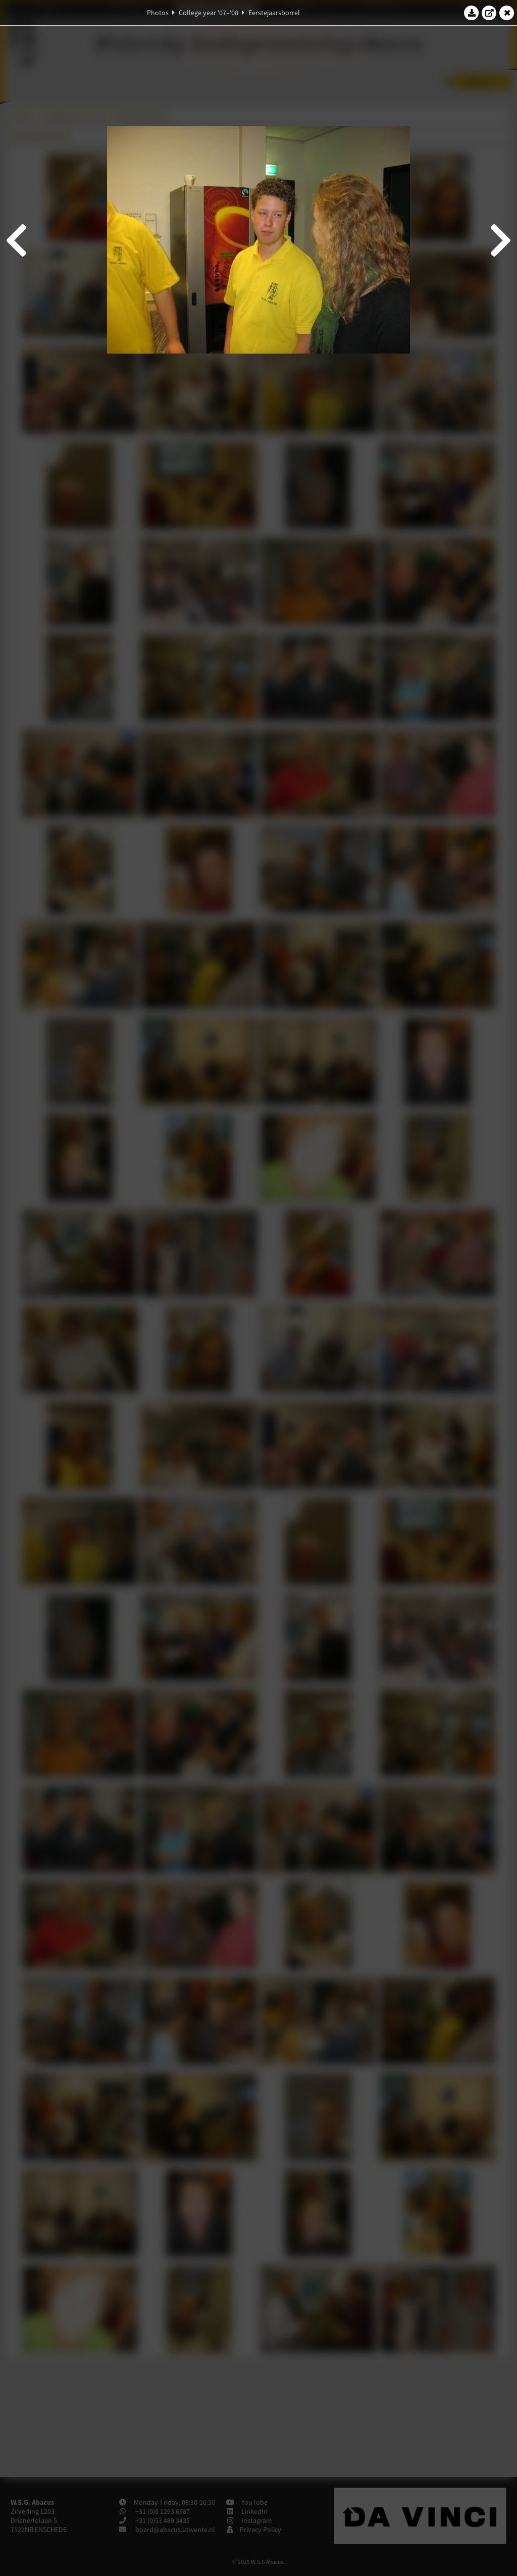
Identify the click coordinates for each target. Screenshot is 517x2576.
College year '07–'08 (208, 12)
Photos (158, 12)
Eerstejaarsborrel (274, 12)
